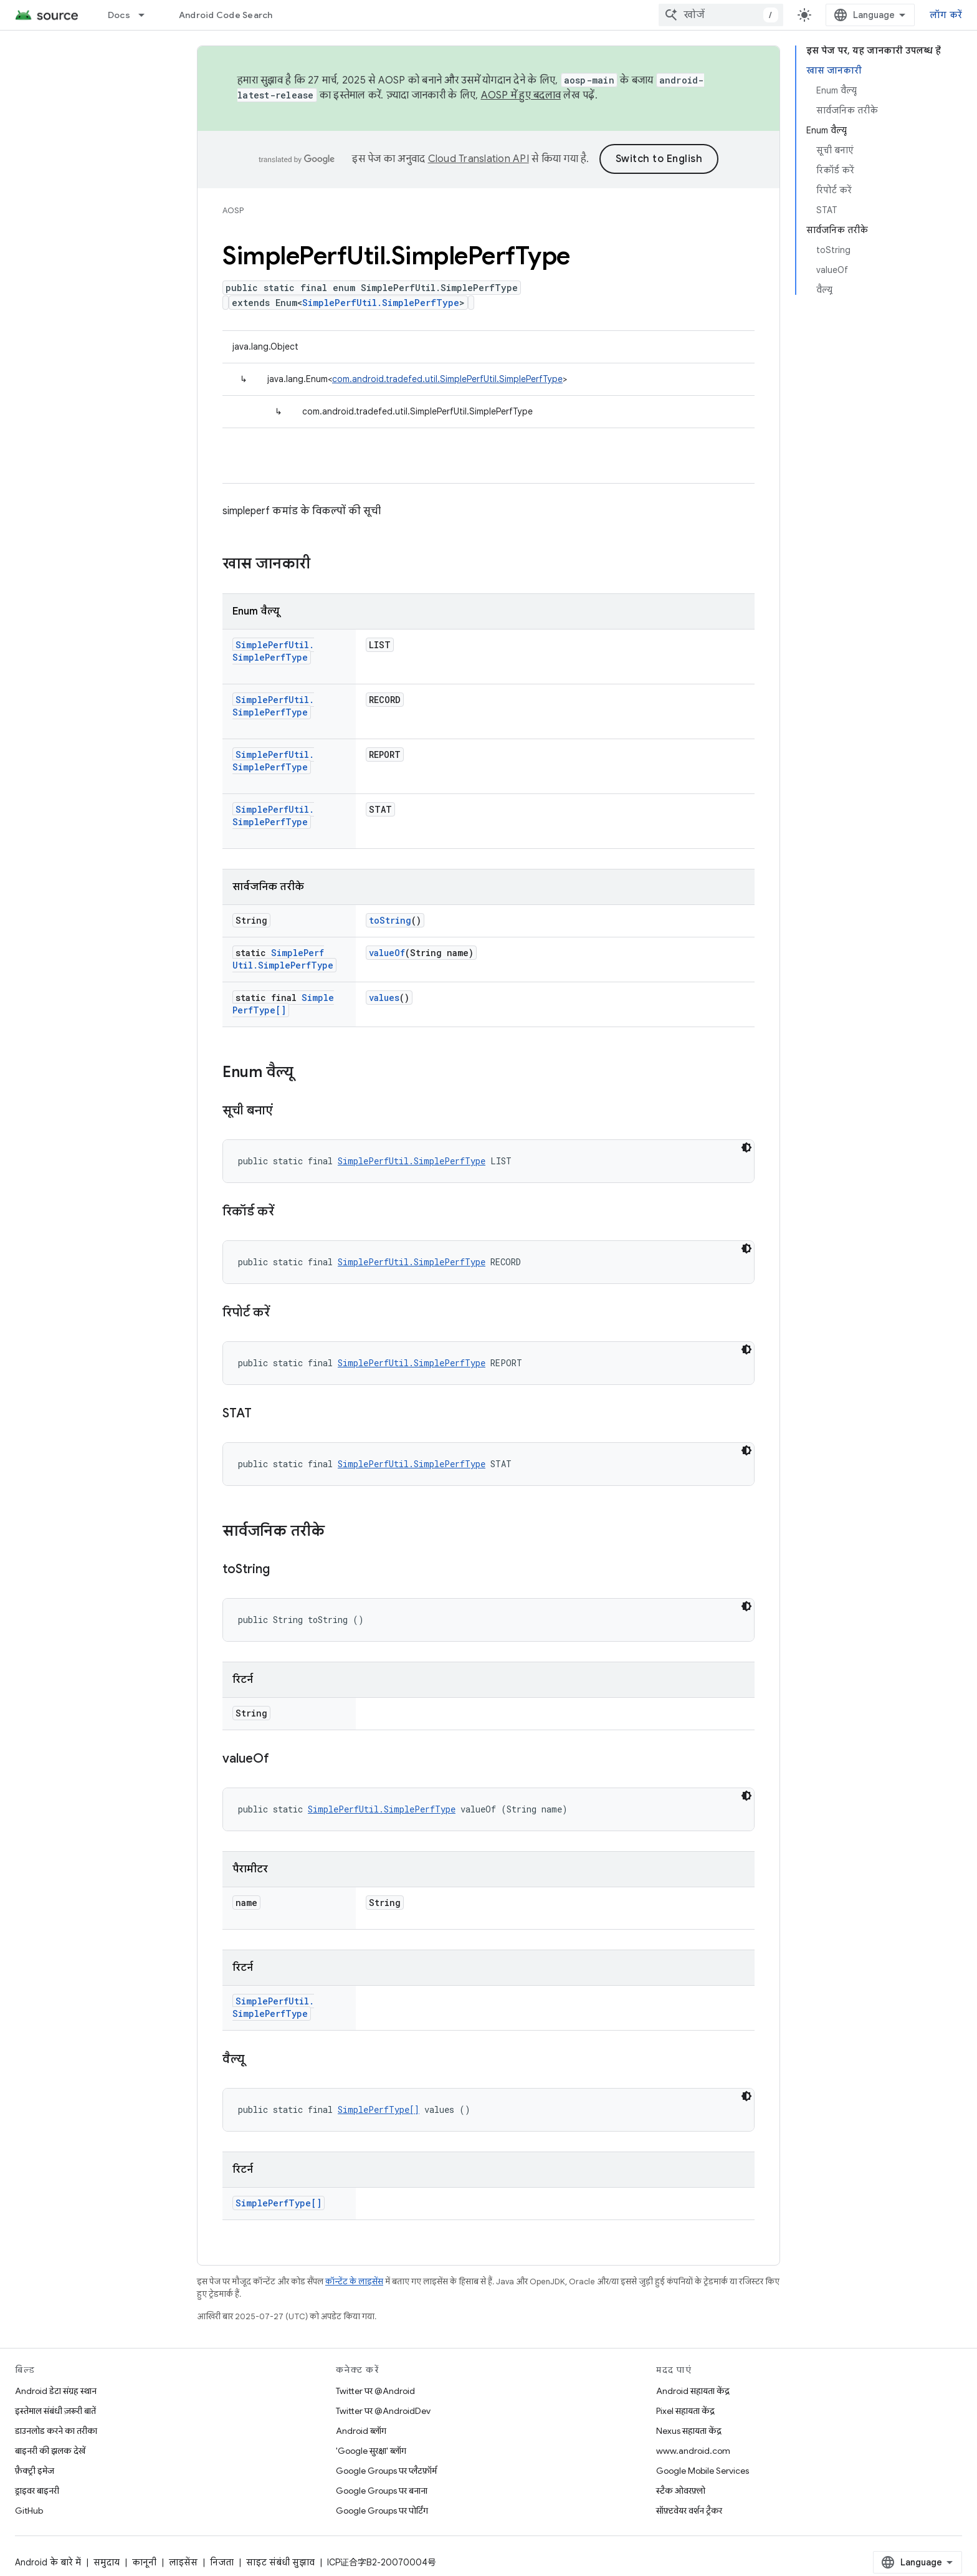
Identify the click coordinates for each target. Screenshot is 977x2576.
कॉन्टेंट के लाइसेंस (354, 2281)
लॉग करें (946, 15)
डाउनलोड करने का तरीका (56, 2430)
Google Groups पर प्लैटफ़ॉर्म (386, 2470)
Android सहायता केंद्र (693, 2390)
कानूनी (144, 2562)
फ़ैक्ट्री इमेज (34, 2470)
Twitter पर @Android (375, 2390)
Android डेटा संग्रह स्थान (56, 2390)
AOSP (233, 210)
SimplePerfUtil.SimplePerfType (380, 303)
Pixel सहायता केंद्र (685, 2410)
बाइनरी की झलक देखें (50, 2450)
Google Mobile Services (702, 2470)
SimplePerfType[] (283, 1004)
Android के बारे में (48, 2562)
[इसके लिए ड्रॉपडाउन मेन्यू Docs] (147, 15)
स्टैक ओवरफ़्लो (680, 2490)
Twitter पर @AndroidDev (383, 2410)
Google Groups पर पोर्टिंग (382, 2510)
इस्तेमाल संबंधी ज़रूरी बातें (55, 2410)
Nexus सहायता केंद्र (689, 2430)
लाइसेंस (183, 2562)
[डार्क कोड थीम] (746, 1147)
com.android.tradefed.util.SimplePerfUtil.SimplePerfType (447, 379)
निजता (222, 2562)
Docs (119, 15)
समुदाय (106, 2562)
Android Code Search (226, 15)
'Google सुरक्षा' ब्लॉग (371, 2450)
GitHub (29, 2510)
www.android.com (693, 2450)
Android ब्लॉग (361, 2430)
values (384, 997)
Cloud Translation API (478, 159)
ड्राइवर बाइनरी (37, 2490)
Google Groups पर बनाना (381, 2490)
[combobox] (721, 15)
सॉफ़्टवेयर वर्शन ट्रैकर (689, 2510)
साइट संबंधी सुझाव (280, 2562)
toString (390, 920)
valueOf (387, 953)
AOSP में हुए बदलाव (521, 95)
